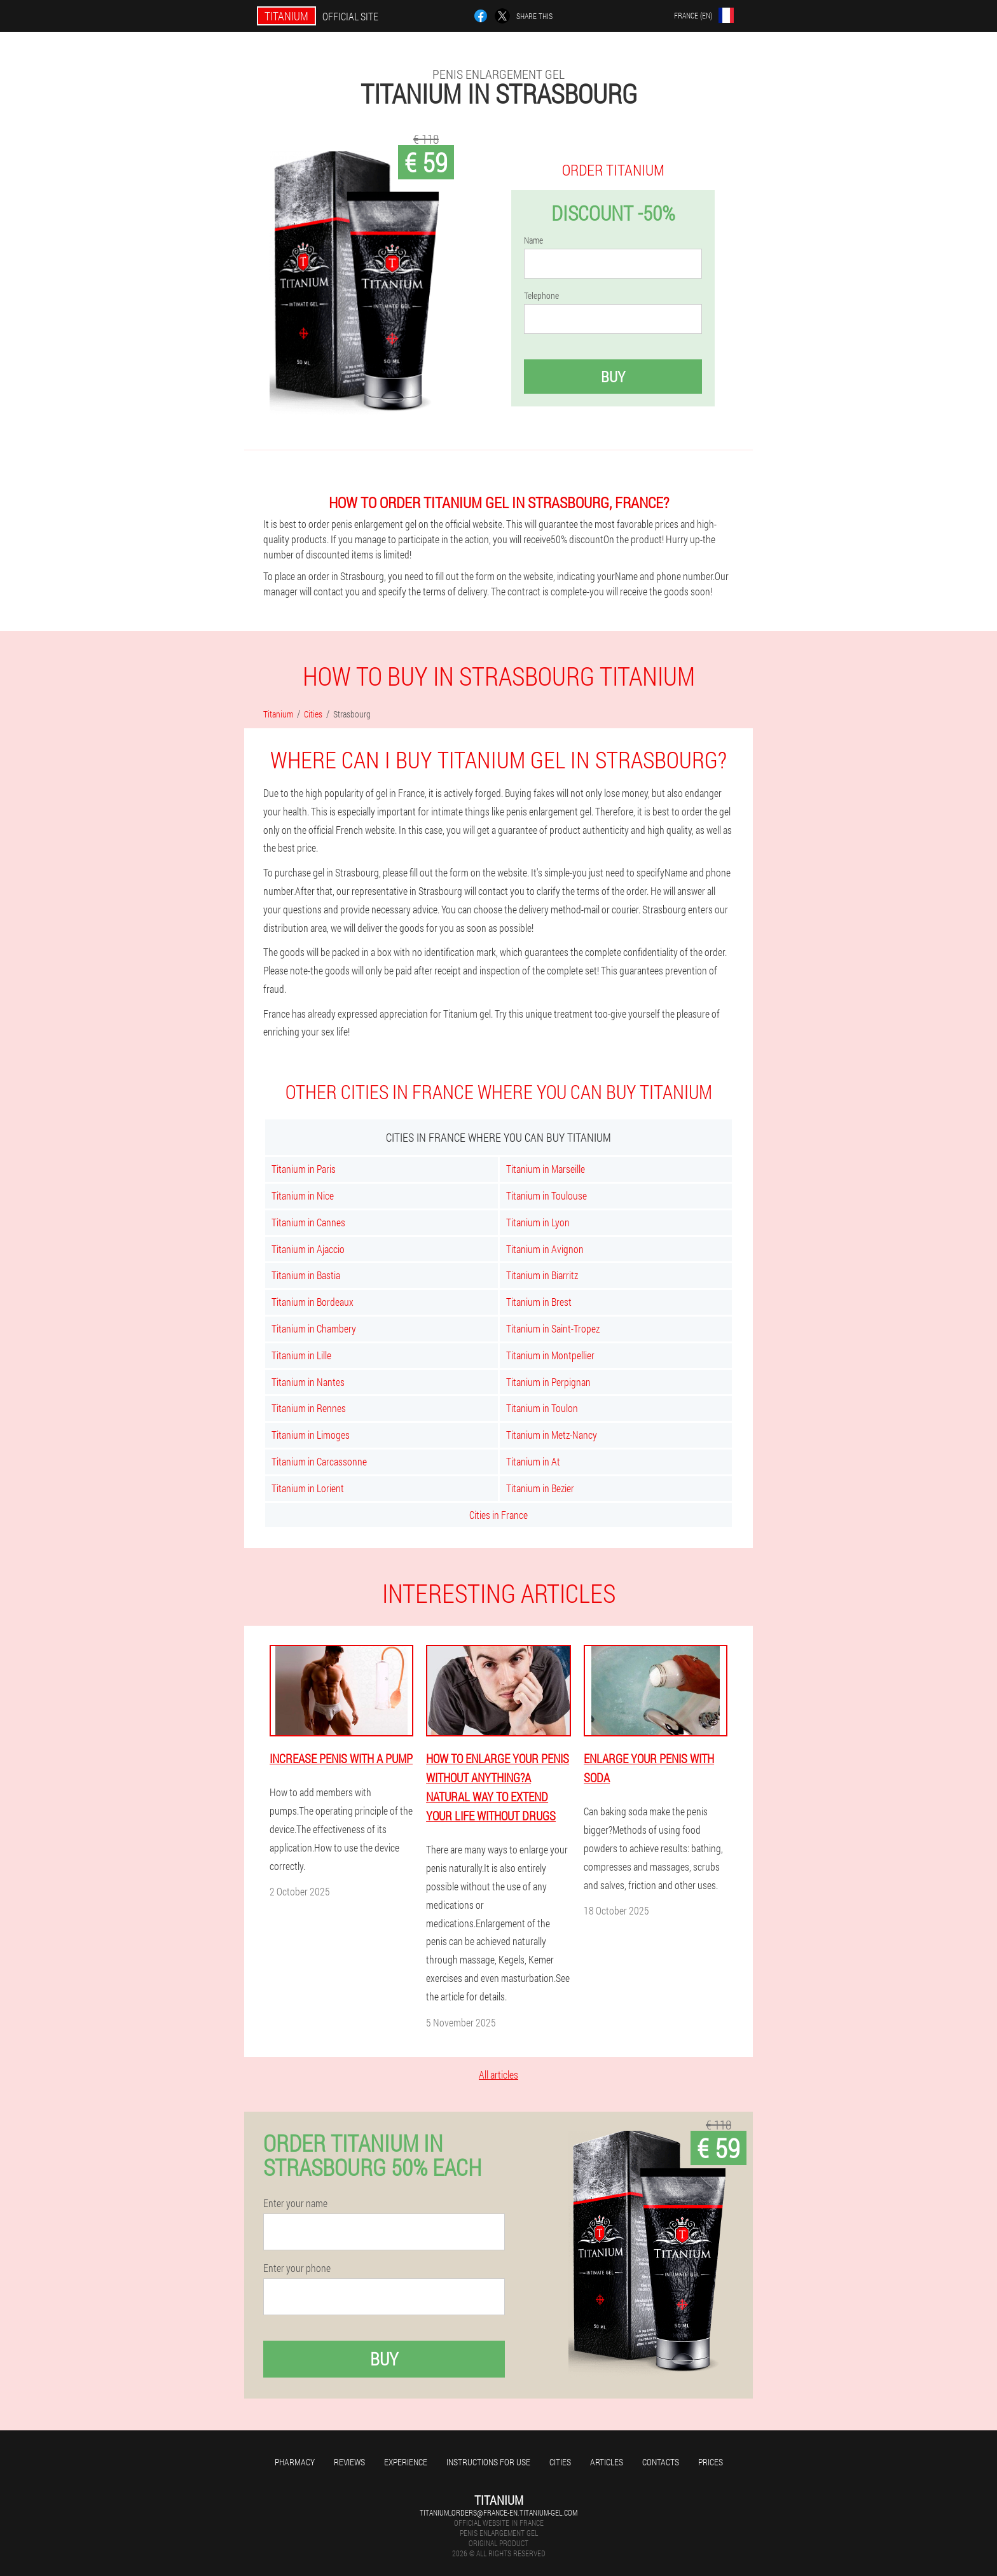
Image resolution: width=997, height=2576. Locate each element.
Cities (560, 2462)
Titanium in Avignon (545, 1249)
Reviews (349, 2462)
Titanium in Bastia (306, 1275)
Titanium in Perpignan (548, 1381)
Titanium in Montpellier (550, 1355)
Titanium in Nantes (308, 1381)
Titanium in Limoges (311, 1434)
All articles (498, 2074)
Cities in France (498, 1514)
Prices (710, 2462)
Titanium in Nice (303, 1195)
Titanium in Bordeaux (313, 1301)
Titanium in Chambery (314, 1328)
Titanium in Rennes (309, 1408)
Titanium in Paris (304, 1168)
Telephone (541, 295)
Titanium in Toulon (542, 1408)
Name (533, 240)
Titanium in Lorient (308, 1488)
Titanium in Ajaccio (308, 1249)
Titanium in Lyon (538, 1222)
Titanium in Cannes (308, 1222)
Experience (405, 2462)
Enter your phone (297, 2268)
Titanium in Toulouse (546, 1195)
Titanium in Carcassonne (319, 1461)
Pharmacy (295, 2462)
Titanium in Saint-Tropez (553, 1328)
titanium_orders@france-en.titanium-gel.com (498, 2512)
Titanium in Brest (539, 1301)
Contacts (660, 2462)
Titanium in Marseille (545, 1168)
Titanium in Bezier (540, 1488)
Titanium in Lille (301, 1355)
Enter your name (295, 2203)
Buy (613, 376)
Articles (606, 2462)
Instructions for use (488, 2462)
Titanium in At (533, 1461)
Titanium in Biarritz (542, 1275)
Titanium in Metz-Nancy (551, 1434)
